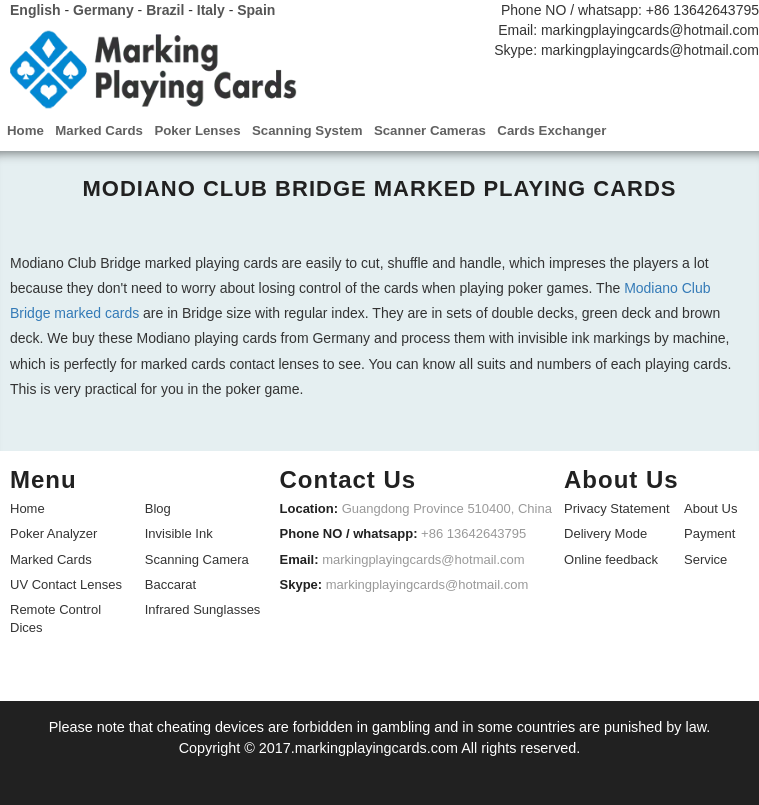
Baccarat (170, 582)
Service (705, 557)
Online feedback (611, 557)
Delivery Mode (605, 532)
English (35, 10)
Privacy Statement (617, 507)
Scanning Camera (197, 557)
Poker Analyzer (53, 532)
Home (27, 507)
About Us (710, 507)
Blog (158, 507)
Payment (709, 532)
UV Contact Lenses (66, 582)
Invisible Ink (179, 532)
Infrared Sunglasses (203, 607)
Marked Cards (51, 557)
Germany (103, 10)
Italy (211, 10)
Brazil (165, 10)
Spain (256, 10)
